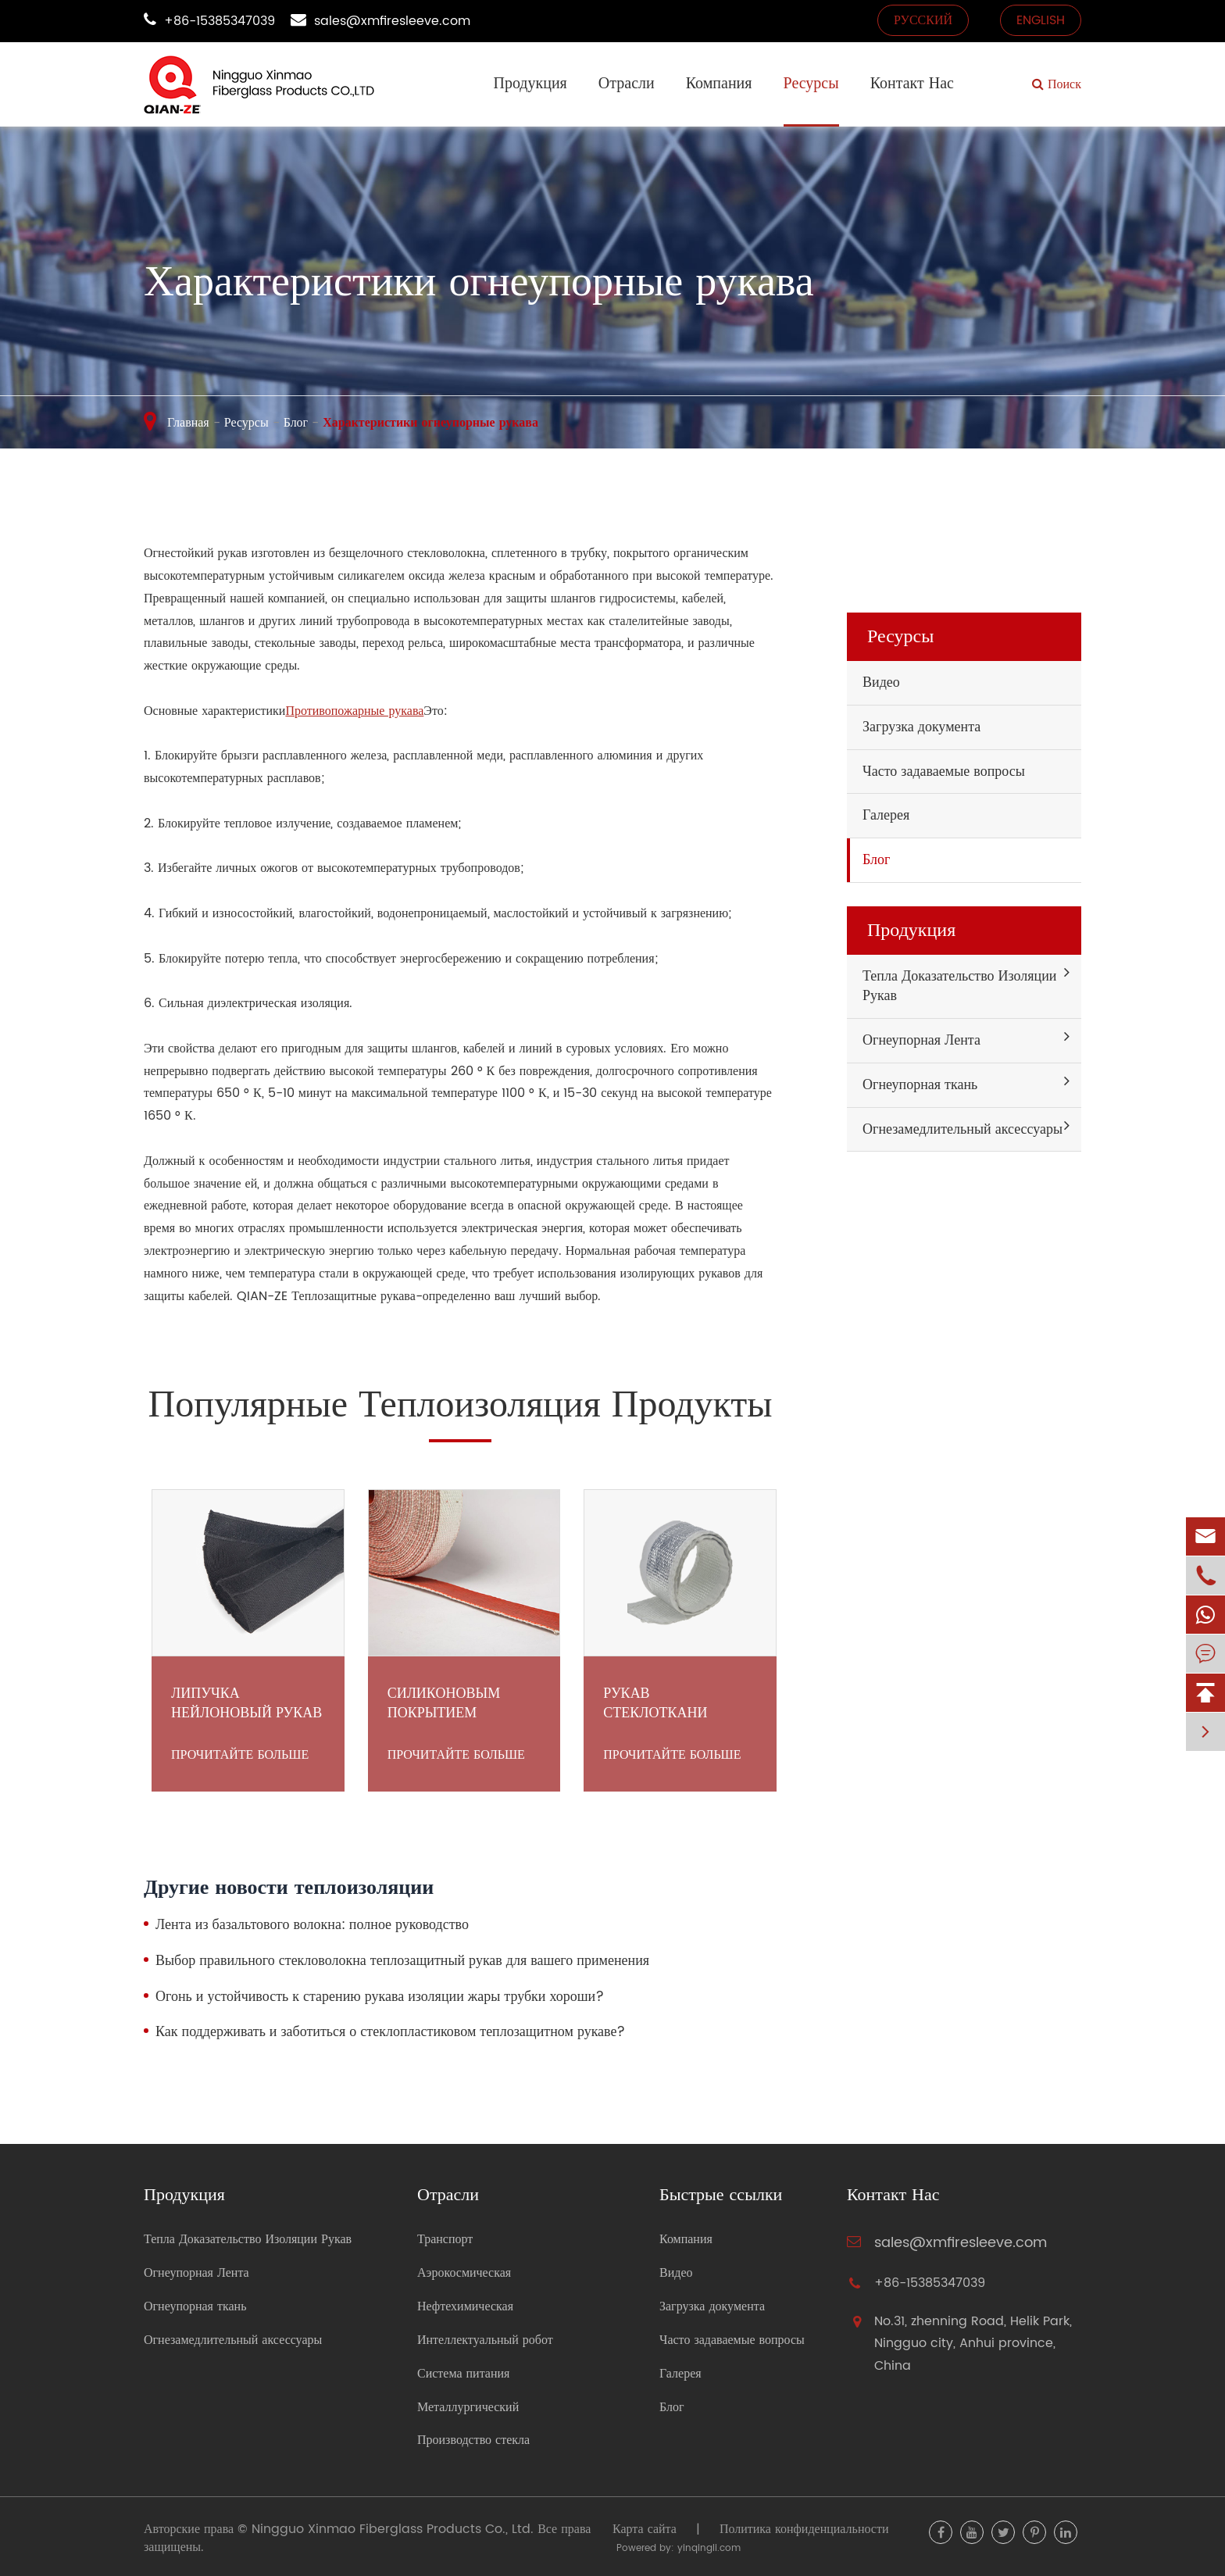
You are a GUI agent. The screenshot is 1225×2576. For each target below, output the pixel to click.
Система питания (463, 2374)
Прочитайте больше (240, 1755)
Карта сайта (644, 2529)
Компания (719, 84)
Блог (296, 423)
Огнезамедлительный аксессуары (962, 1129)
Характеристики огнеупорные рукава (430, 423)
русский (923, 20)
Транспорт (445, 2240)
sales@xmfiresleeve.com (392, 21)
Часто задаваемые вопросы (943, 771)
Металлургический (468, 2408)
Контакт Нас (912, 84)
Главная (188, 423)
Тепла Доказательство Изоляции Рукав (959, 986)
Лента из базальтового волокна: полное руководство (312, 1925)
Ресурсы (811, 84)
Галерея (885, 815)
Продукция (529, 84)
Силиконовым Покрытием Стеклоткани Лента (444, 1703)
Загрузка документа (921, 727)
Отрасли (626, 84)
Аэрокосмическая (464, 2273)
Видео (881, 682)
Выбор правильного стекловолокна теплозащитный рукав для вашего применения (402, 1961)
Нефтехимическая (465, 2307)
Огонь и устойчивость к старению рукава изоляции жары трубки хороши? (379, 1997)
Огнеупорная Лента (921, 1040)
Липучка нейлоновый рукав (246, 1703)
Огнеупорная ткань (919, 1085)
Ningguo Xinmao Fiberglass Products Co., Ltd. (393, 2529)
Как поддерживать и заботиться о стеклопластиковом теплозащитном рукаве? (390, 2032)
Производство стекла (473, 2440)
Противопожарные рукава (354, 711)
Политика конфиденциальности (804, 2529)
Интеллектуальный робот (485, 2340)
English (1040, 20)
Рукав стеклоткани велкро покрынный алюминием (679, 1703)
